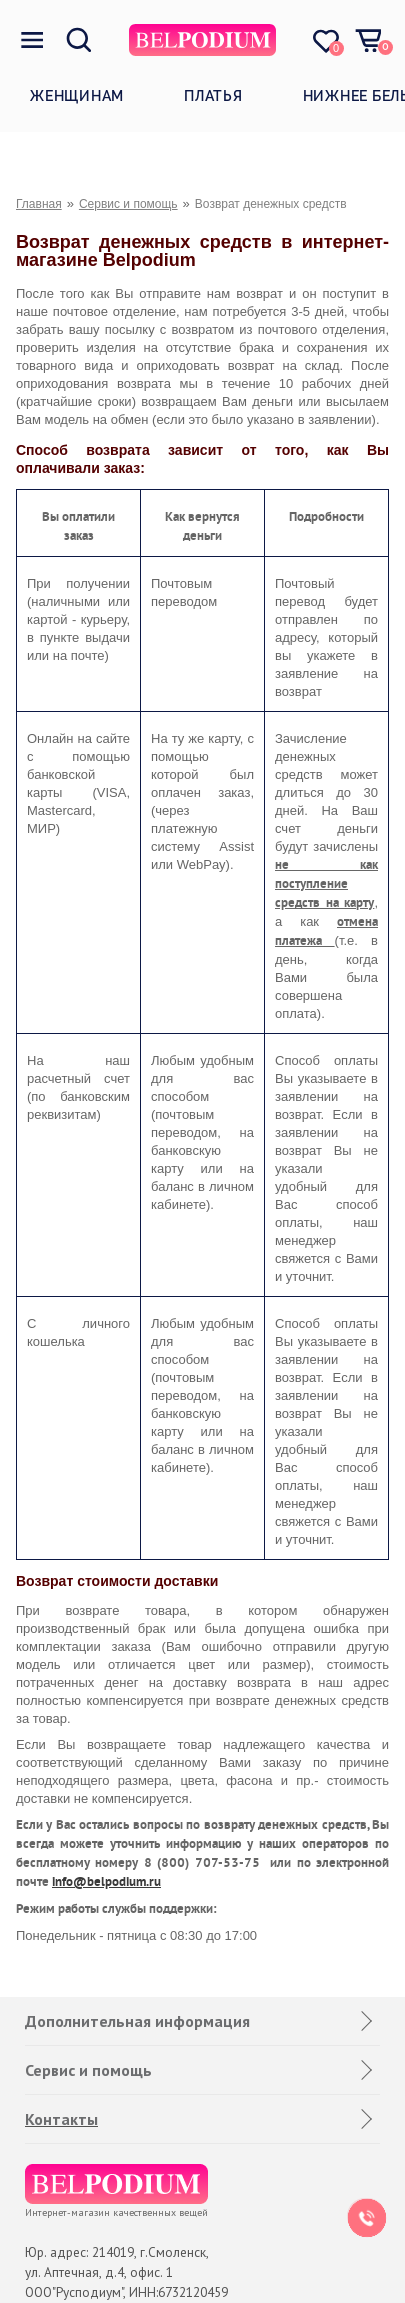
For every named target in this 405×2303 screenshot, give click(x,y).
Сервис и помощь (128, 204)
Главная (39, 204)
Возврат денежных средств (271, 204)
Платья (213, 96)
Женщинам (77, 96)
